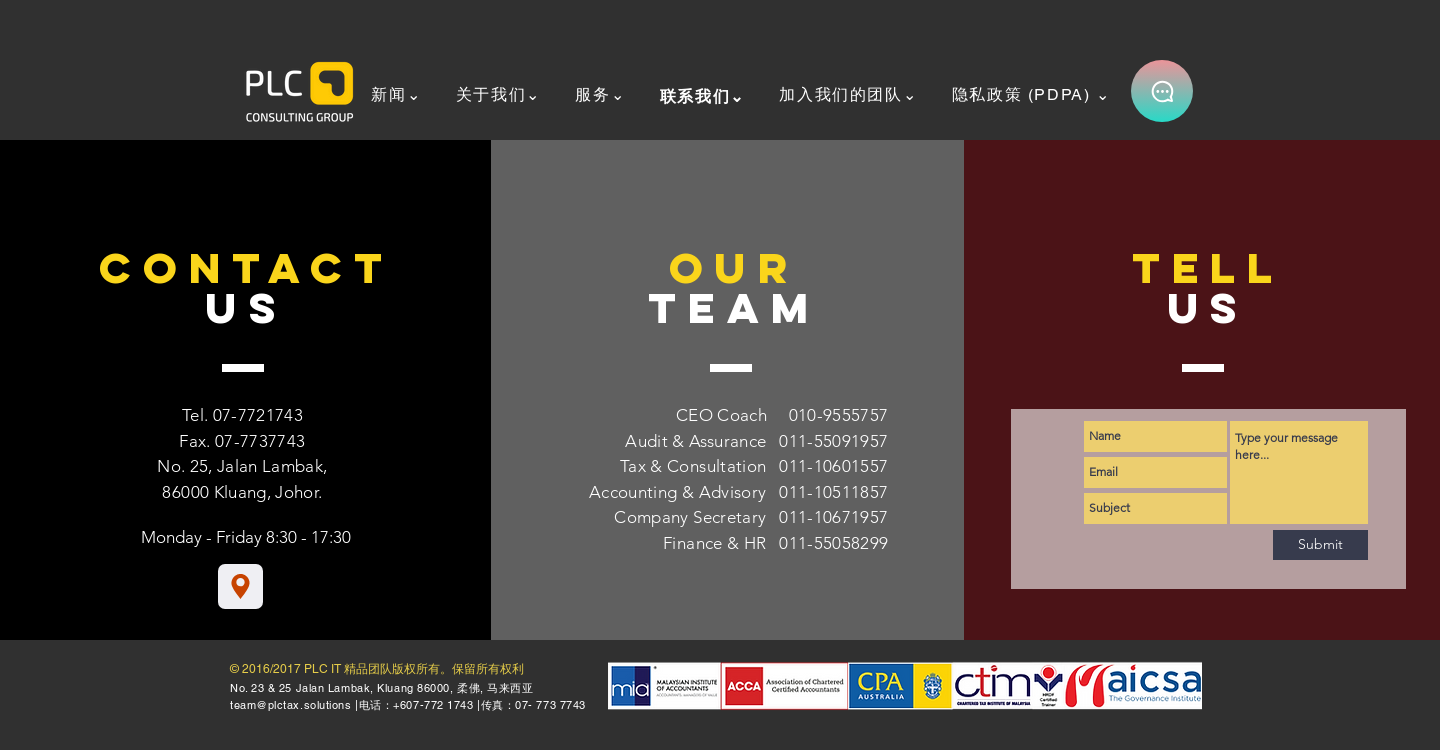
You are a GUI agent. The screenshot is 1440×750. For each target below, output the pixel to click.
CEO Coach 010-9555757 (782, 415)
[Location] (240, 586)
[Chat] (1162, 91)
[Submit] (1320, 545)
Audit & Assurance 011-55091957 (756, 441)
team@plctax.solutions (291, 705)
